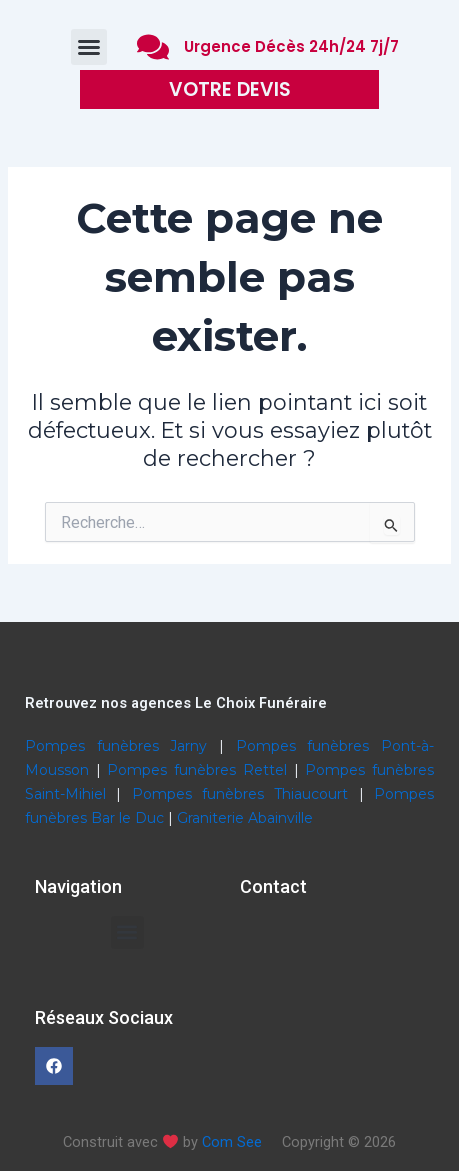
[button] (89, 47)
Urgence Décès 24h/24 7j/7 (291, 46)
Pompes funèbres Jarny (122, 746)
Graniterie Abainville (245, 818)
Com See (232, 1142)
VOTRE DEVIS (230, 89)
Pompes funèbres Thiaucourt (245, 794)
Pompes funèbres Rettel (200, 770)
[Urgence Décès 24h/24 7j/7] (153, 47)
